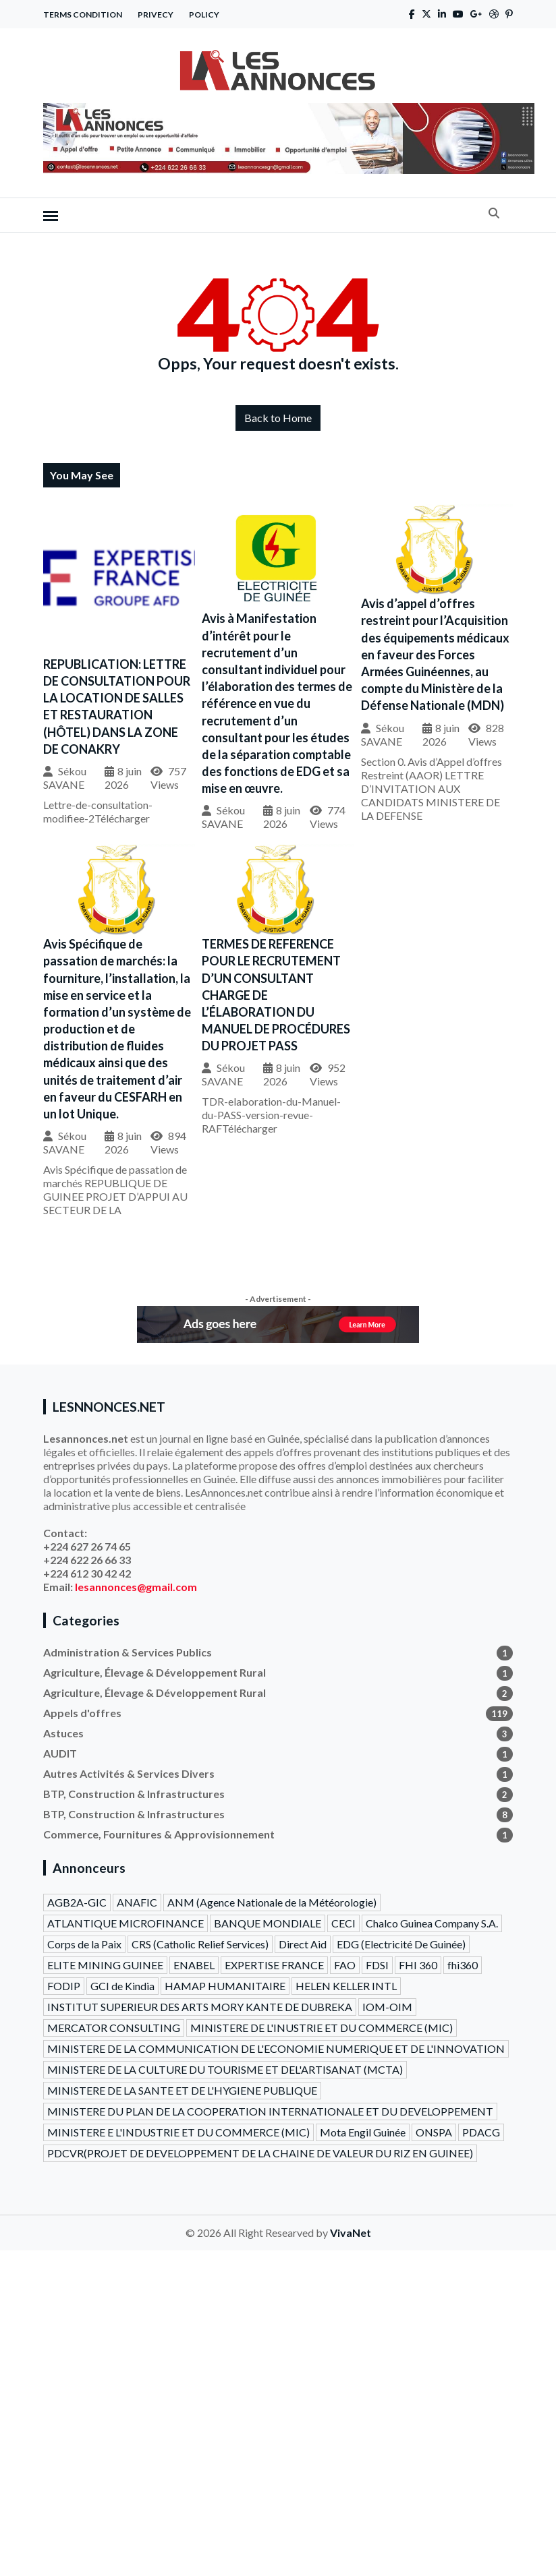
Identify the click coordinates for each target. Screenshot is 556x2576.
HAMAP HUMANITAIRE (225, 1985)
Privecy (155, 14)
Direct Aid (303, 1944)
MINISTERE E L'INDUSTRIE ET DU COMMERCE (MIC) (178, 2132)
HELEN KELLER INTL (346, 1985)
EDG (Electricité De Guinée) (401, 1944)
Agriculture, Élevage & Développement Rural (278, 1672)
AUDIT (278, 1753)
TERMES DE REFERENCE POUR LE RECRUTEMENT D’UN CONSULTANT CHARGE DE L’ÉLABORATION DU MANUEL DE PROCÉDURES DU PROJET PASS (276, 994)
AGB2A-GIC (77, 1902)
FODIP (63, 1985)
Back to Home (278, 417)
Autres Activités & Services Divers (278, 1773)
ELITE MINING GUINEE (105, 1964)
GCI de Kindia (122, 1985)
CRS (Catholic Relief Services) (200, 1944)
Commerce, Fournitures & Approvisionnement (278, 1834)
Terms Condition (82, 14)
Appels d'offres (278, 1713)
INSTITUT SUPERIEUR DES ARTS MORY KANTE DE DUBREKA (199, 2006)
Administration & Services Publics (278, 1652)
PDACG (481, 2132)
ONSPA (434, 2132)
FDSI (377, 1964)
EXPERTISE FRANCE (274, 1964)
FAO (345, 1964)
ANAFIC (137, 1902)
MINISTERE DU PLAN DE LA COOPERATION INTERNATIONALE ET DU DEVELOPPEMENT (270, 2111)
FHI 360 (418, 1964)
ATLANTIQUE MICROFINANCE (125, 1923)
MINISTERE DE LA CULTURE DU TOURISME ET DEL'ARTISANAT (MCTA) (225, 2069)
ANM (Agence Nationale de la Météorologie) (272, 1902)
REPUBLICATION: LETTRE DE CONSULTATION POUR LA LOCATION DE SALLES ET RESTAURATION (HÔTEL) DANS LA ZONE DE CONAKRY (116, 706)
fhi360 (462, 1964)
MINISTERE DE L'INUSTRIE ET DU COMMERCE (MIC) (321, 2027)
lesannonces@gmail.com (136, 1586)
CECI (343, 1923)
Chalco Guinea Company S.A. (432, 1923)
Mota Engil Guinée (363, 2132)
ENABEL (194, 1964)
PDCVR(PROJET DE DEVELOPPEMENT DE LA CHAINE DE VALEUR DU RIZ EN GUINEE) (260, 2153)
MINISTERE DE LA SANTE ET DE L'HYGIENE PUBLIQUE (182, 2090)
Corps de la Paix (84, 1944)
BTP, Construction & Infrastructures (278, 1794)
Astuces (278, 1733)
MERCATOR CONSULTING (113, 2027)
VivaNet (350, 2232)
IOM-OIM (387, 2006)
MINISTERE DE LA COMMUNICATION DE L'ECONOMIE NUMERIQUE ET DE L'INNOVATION (276, 2048)
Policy (204, 14)
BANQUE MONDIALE (267, 1923)
